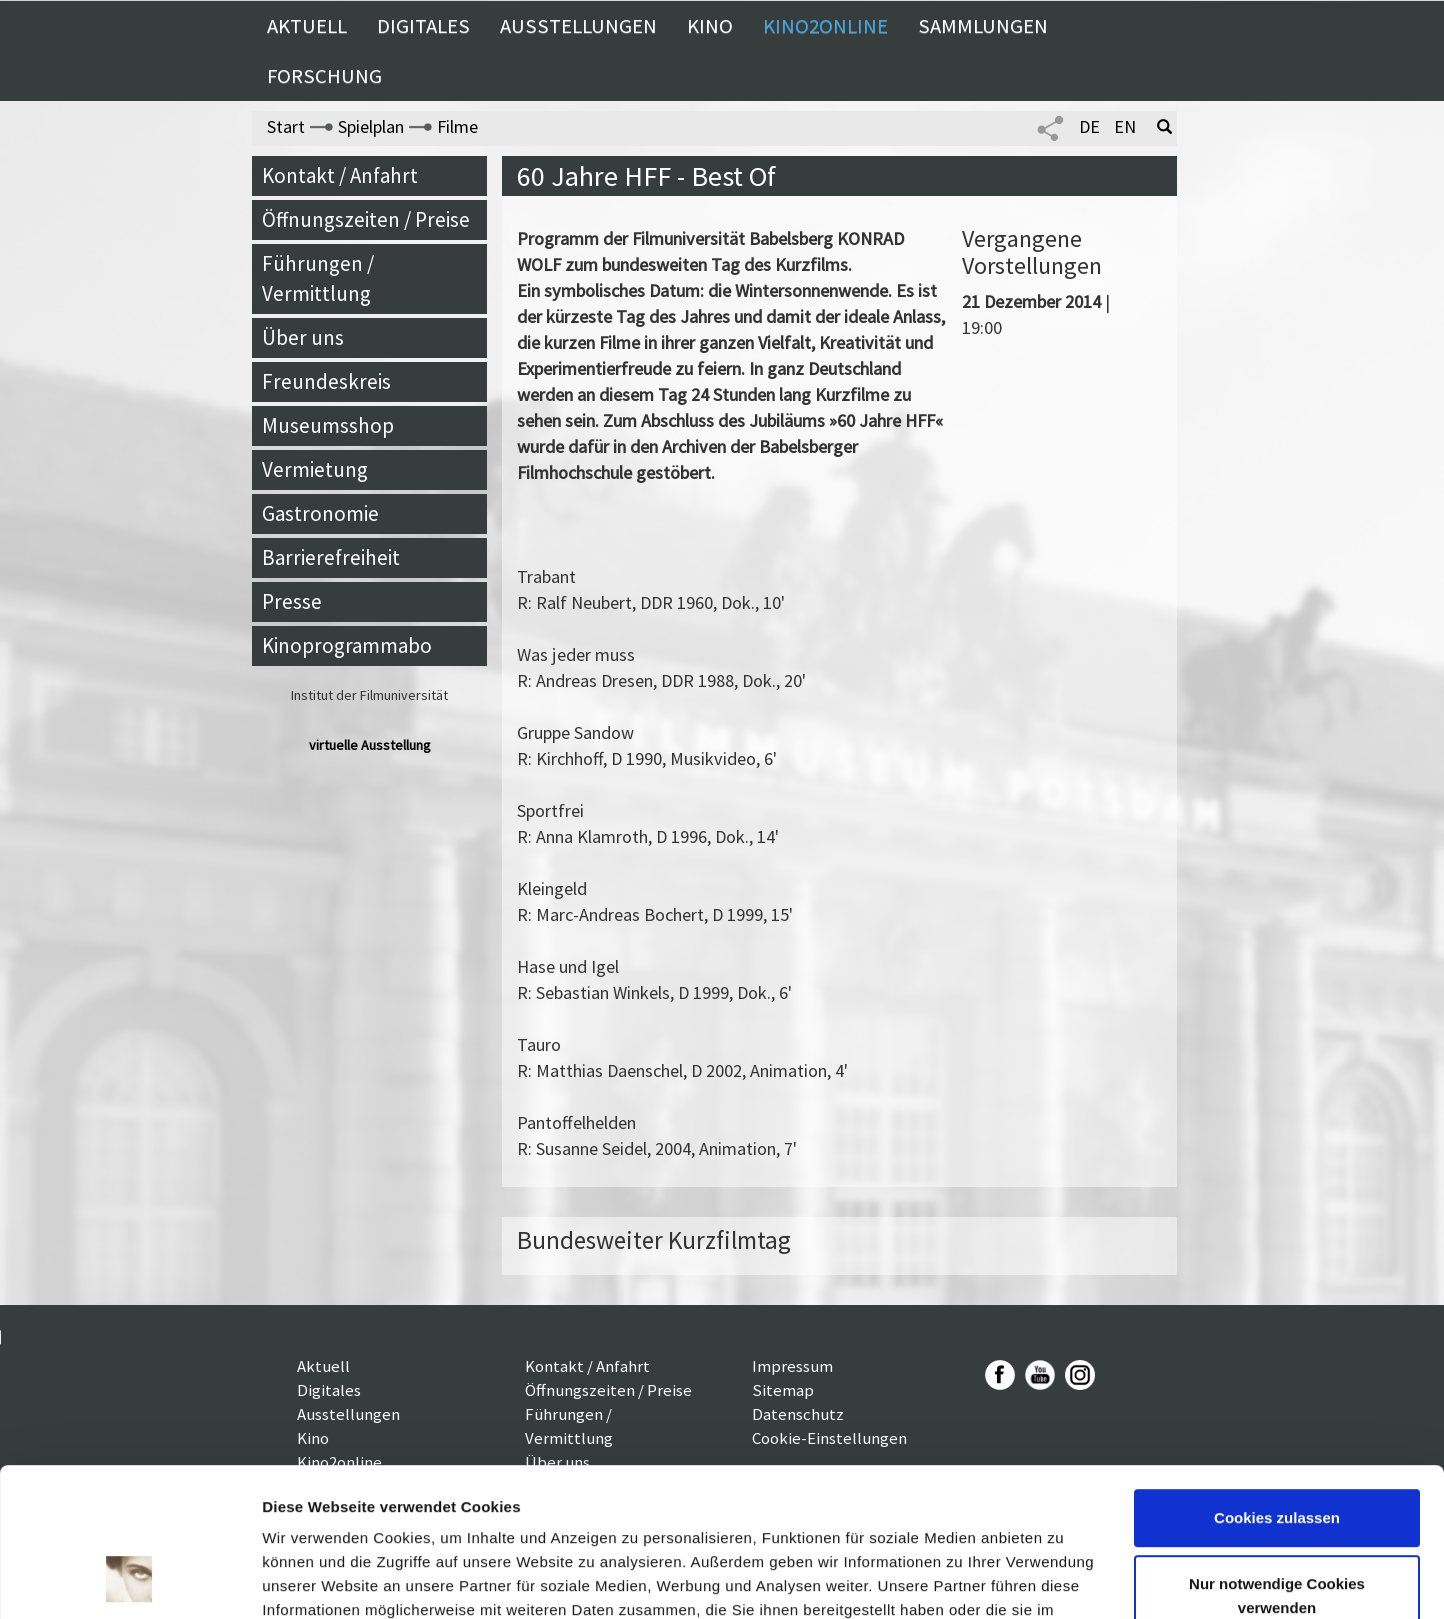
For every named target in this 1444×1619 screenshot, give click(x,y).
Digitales (423, 26)
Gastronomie (320, 513)
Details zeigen (312, 1579)
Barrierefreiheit (331, 557)
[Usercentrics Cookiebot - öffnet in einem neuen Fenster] (129, 1580)
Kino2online (825, 26)
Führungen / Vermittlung (318, 278)
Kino (710, 26)
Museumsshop (328, 425)
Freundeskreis (326, 381)
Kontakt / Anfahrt (340, 175)
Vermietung (315, 469)
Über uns (303, 337)
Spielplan (371, 126)
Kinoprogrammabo (347, 645)
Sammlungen (983, 26)
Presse (292, 601)
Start (286, 126)
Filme (457, 126)
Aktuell (307, 26)
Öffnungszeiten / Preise (366, 219)
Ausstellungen (578, 26)
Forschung (324, 76)
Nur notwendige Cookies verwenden (1277, 1461)
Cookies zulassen (1277, 1384)
